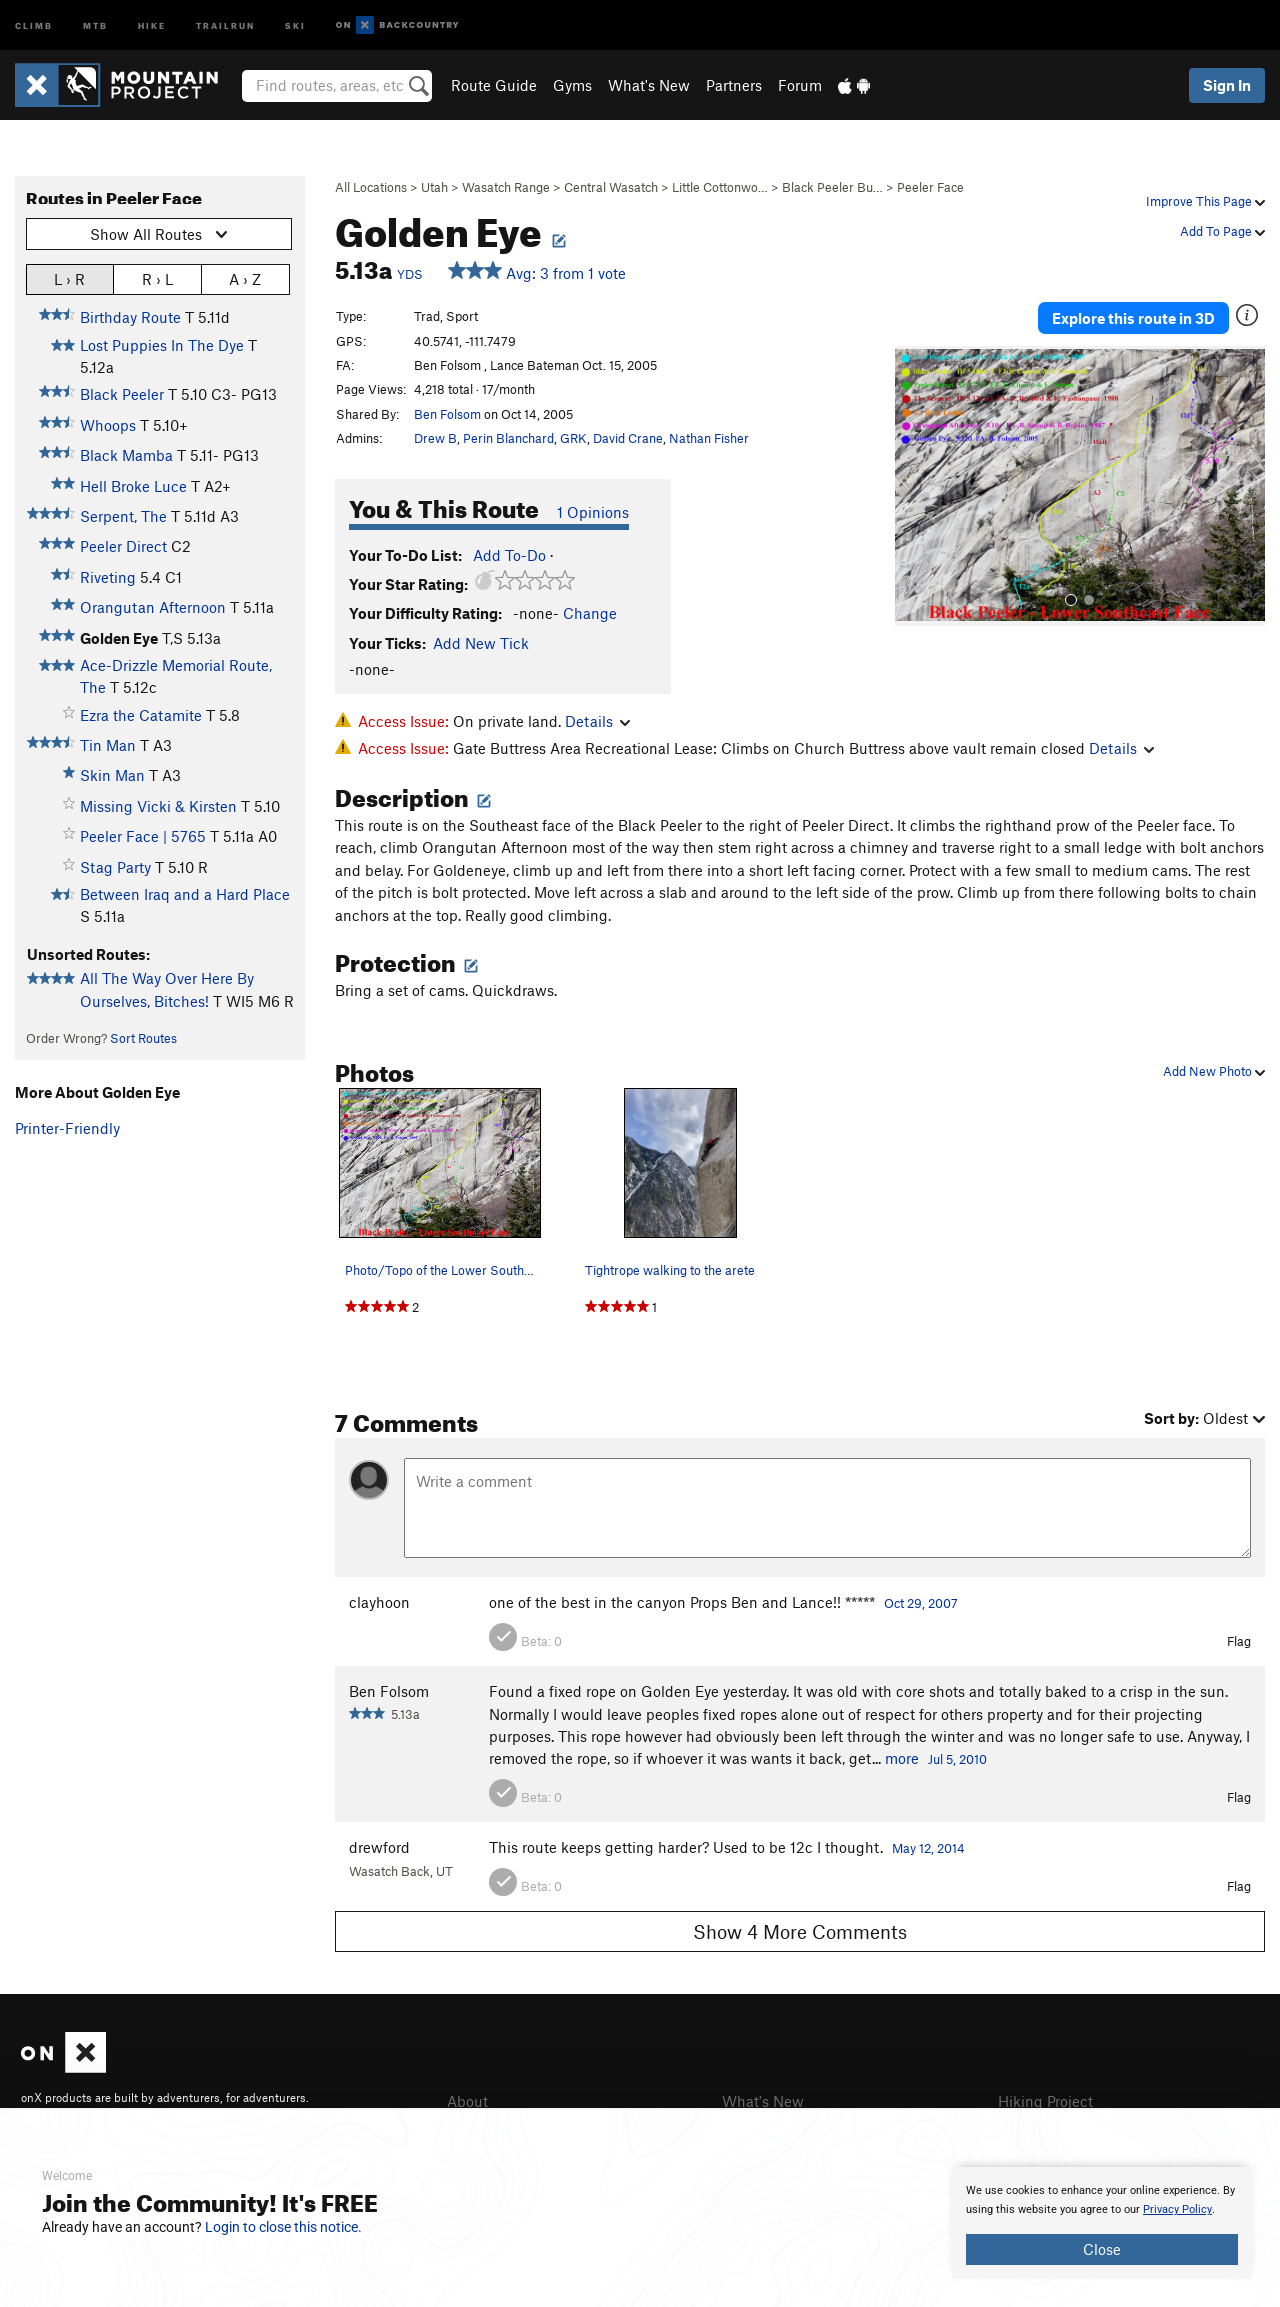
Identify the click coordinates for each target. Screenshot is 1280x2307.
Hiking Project (1045, 2101)
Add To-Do (509, 555)
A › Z (245, 278)
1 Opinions (593, 512)
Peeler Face (930, 187)
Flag (1239, 1641)
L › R (69, 278)
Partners (734, 85)
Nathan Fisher (709, 438)
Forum (800, 85)
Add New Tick (481, 643)
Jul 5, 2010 (957, 1759)
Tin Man (108, 745)
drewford (379, 1847)
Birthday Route (130, 317)
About (467, 2101)
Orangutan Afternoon (153, 607)
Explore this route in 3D (1133, 318)
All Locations (371, 187)
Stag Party (115, 867)
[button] (915, 486)
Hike (152, 24)
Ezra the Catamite (141, 715)
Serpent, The (123, 516)
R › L (157, 278)
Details (597, 721)
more (902, 1758)
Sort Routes (143, 1038)
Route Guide (494, 85)
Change (590, 613)
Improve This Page (1205, 201)
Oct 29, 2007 (921, 1603)
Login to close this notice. (283, 2227)
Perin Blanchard (508, 438)
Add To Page (1222, 231)
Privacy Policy (1177, 2209)
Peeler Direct (123, 546)
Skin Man (112, 775)
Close (1102, 2249)
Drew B (435, 438)
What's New (649, 85)
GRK (573, 438)
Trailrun (225, 24)
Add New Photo (1214, 1071)
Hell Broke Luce (133, 486)
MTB (95, 24)
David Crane (628, 438)
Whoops (108, 425)
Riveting (108, 577)
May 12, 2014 (928, 1848)
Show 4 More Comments (800, 1931)
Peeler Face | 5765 (143, 836)
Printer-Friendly (67, 1128)
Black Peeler (122, 394)
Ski (295, 24)
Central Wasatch (611, 187)
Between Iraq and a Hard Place (185, 894)
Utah (434, 187)
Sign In (1227, 85)
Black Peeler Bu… (832, 187)
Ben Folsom (447, 414)
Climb (34, 24)
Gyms (572, 85)
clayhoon (379, 1602)
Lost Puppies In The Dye (162, 345)
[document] (1102, 2223)
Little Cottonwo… (720, 187)
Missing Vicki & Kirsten (158, 806)
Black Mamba (126, 455)
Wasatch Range (506, 187)
